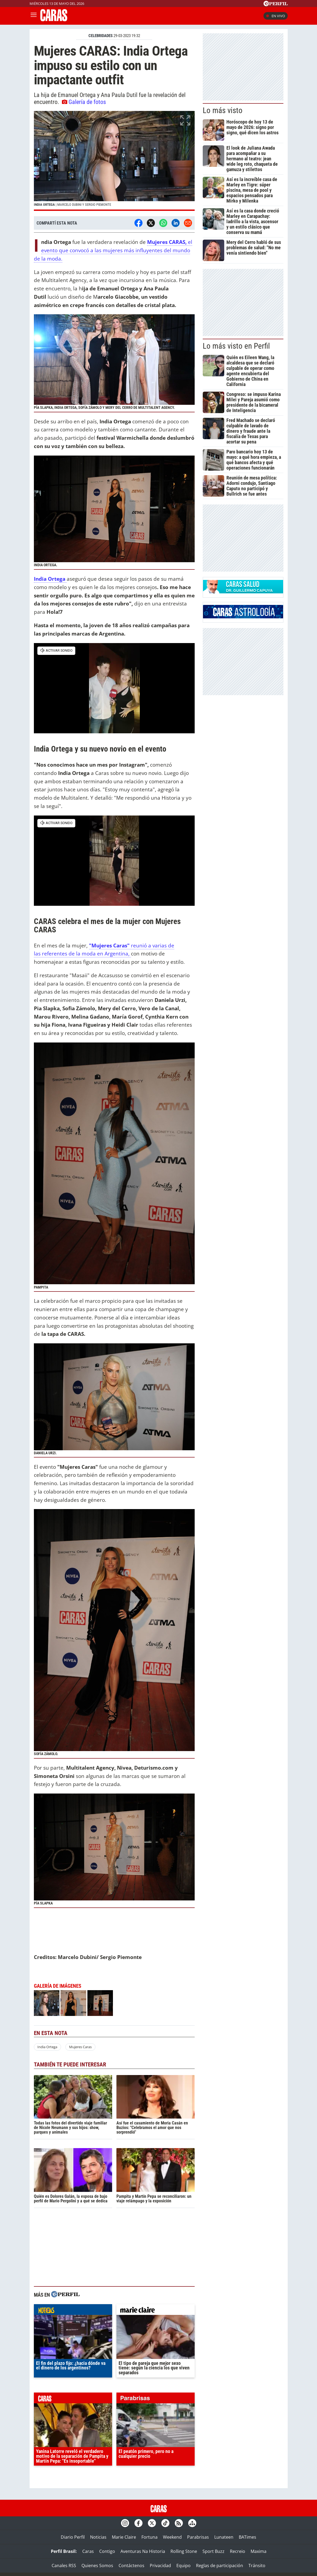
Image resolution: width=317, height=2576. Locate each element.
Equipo (183, 2565)
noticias (73, 2311)
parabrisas (155, 2399)
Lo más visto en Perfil (236, 346)
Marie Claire (124, 2537)
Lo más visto (223, 110)
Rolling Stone (183, 2551)
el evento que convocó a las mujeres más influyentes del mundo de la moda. (113, 250)
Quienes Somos (97, 2565)
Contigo (107, 2551)
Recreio (237, 2551)
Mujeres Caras (80, 2046)
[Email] (188, 223)
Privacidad (160, 2565)
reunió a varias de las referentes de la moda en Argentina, (104, 949)
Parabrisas (198, 2537)
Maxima (258, 2551)
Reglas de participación (219, 2565)
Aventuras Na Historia (142, 2551)
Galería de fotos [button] (84, 101)
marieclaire (155, 2311)
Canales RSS (64, 2565)
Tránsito (256, 2565)
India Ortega (47, 2046)
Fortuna (149, 2537)
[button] (114, 161)
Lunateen (223, 2537)
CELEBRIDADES (100, 35)
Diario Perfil (73, 2537)
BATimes (247, 2537)
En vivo (275, 15)
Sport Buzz (213, 2551)
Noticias (98, 2537)
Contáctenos (131, 2565)
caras (73, 2399)
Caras (88, 2551)
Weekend (172, 2537)
